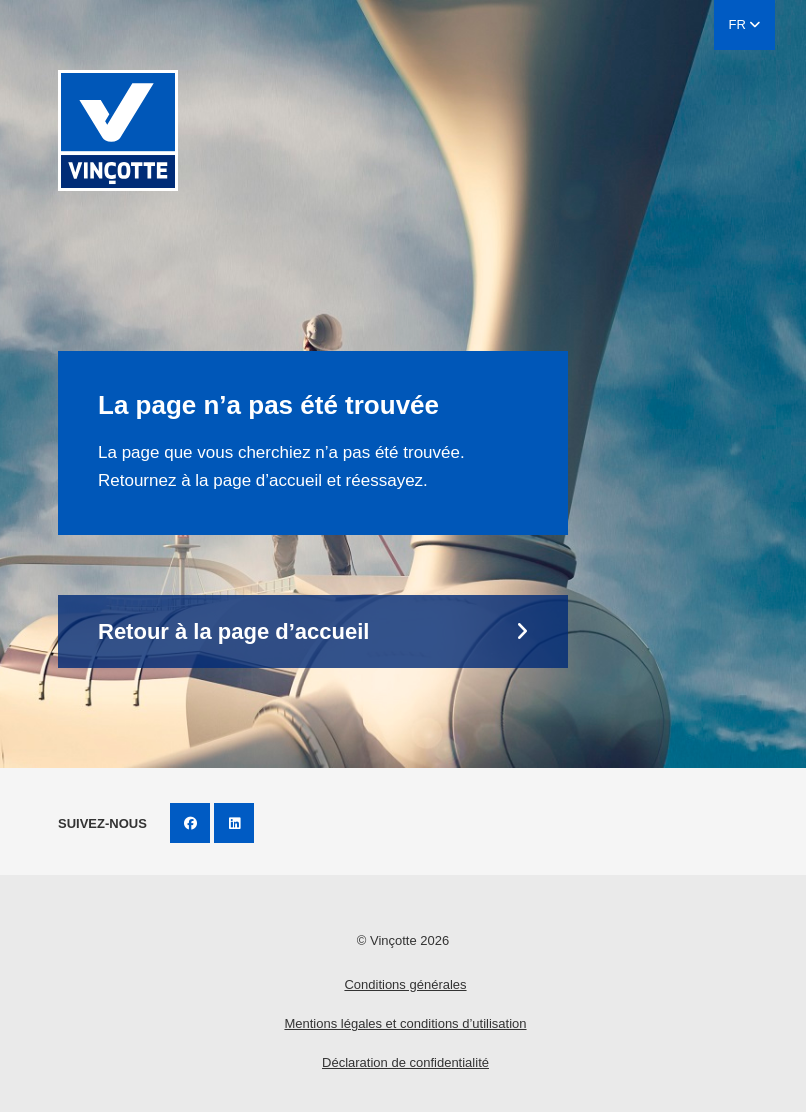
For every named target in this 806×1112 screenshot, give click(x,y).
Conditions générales (405, 984)
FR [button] (745, 24)
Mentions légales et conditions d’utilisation (405, 1023)
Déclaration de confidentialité (405, 1062)
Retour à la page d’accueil (233, 631)
